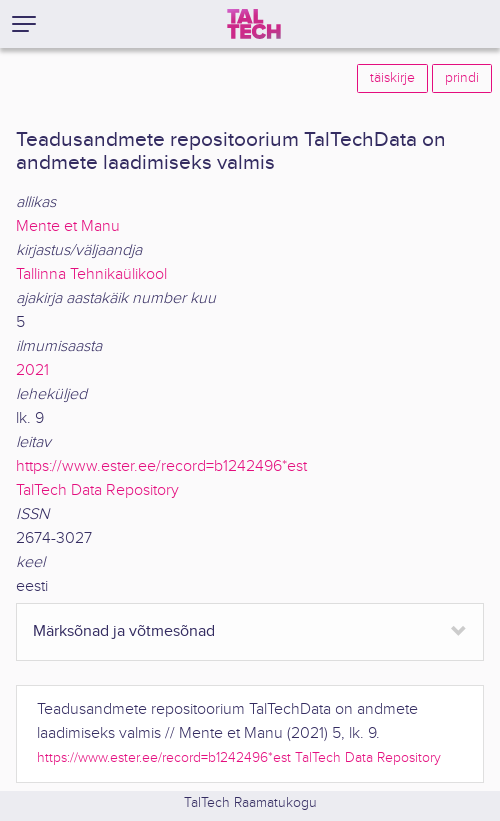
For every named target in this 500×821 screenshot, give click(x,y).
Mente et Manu (68, 226)
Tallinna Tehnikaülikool (91, 274)
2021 (32, 370)
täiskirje (392, 78)
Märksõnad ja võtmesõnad (124, 631)
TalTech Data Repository (97, 490)
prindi (462, 78)
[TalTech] (254, 24)
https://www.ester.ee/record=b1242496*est (161, 466)
